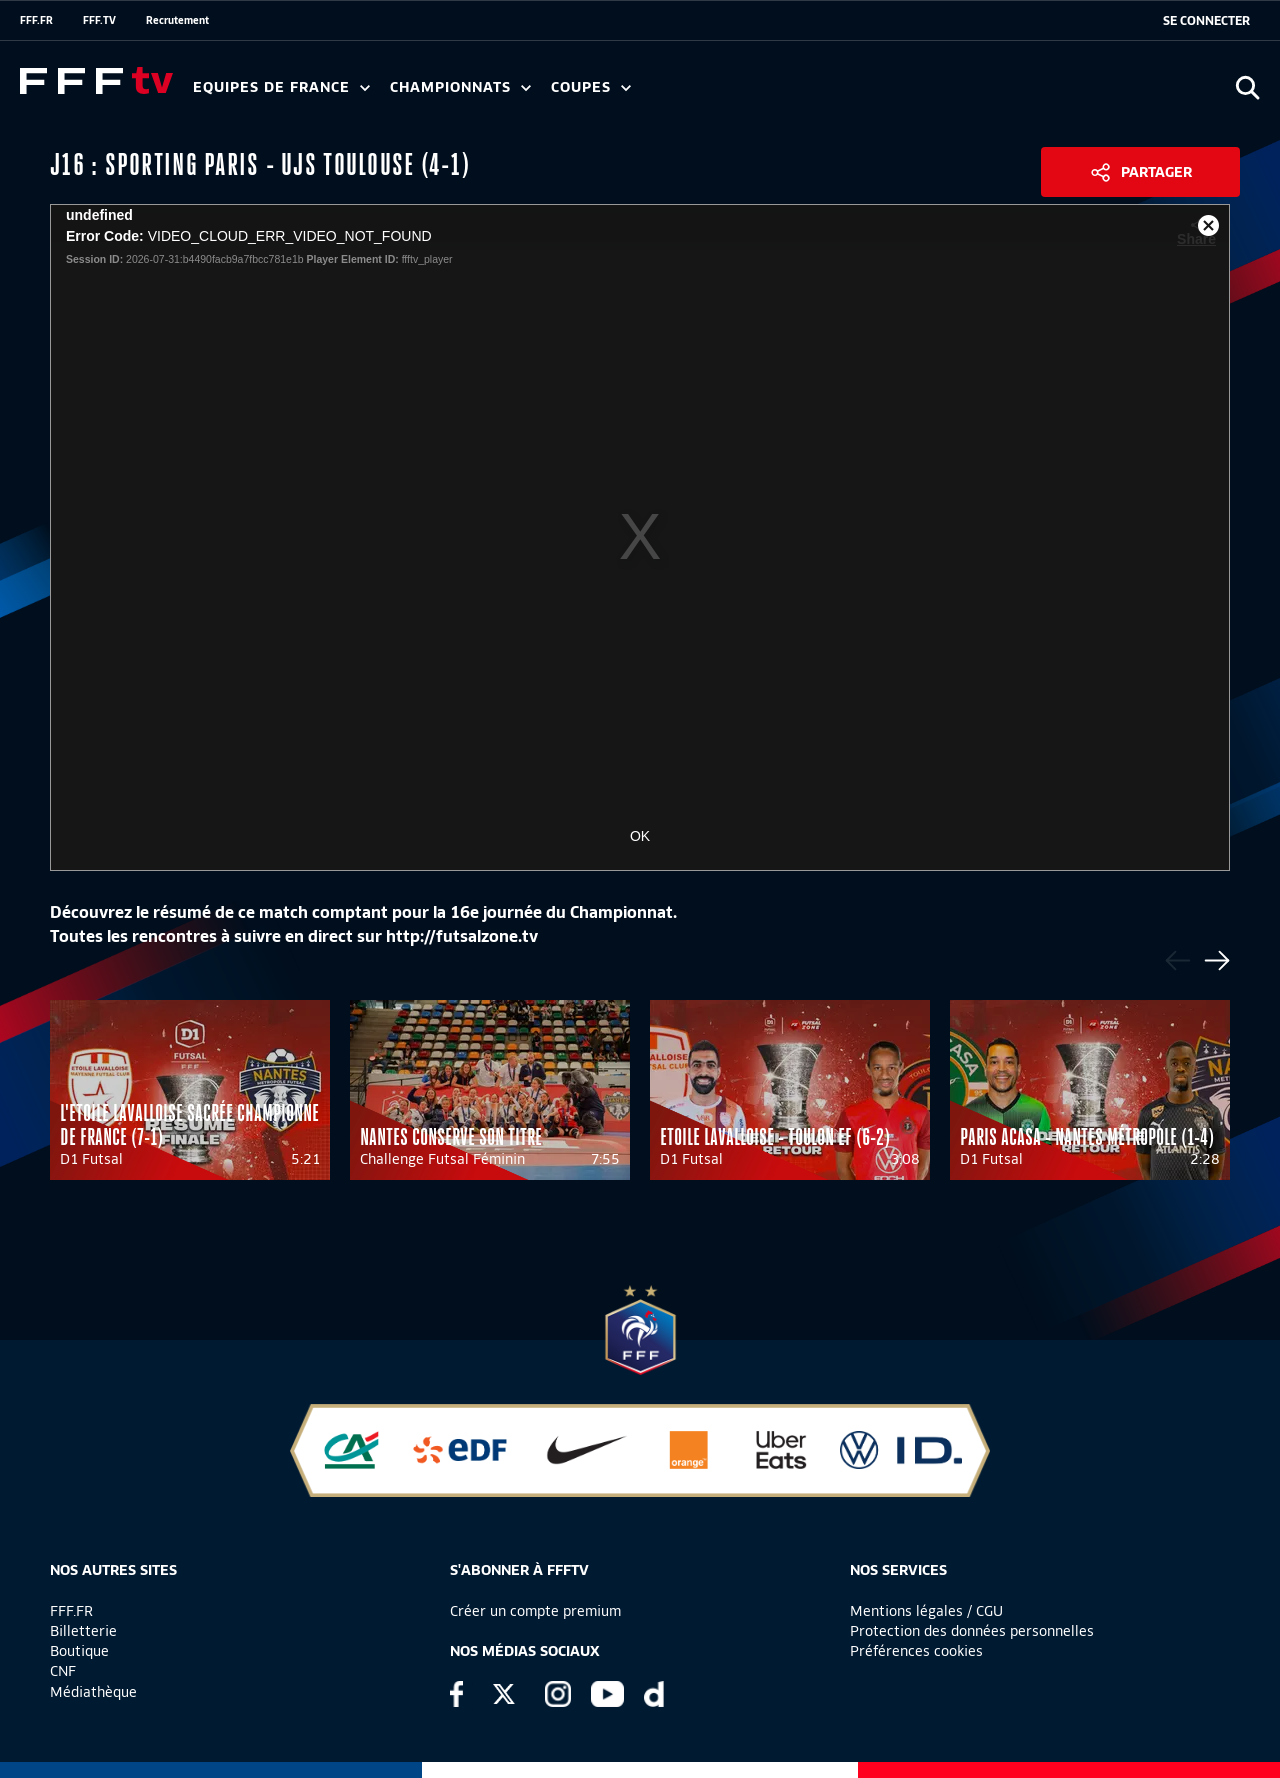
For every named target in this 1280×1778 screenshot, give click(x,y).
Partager (1156, 172)
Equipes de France (281, 87)
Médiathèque (93, 1692)
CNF (63, 1671)
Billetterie (83, 1631)
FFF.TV (99, 20)
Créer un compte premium (535, 1611)
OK (640, 836)
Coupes (591, 87)
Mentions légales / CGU (926, 1611)
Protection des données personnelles (972, 1631)
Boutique (79, 1651)
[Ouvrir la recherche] (1247, 87)
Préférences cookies (916, 1651)
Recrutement (177, 20)
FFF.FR (36, 20)
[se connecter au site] (1206, 21)
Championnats (460, 87)
